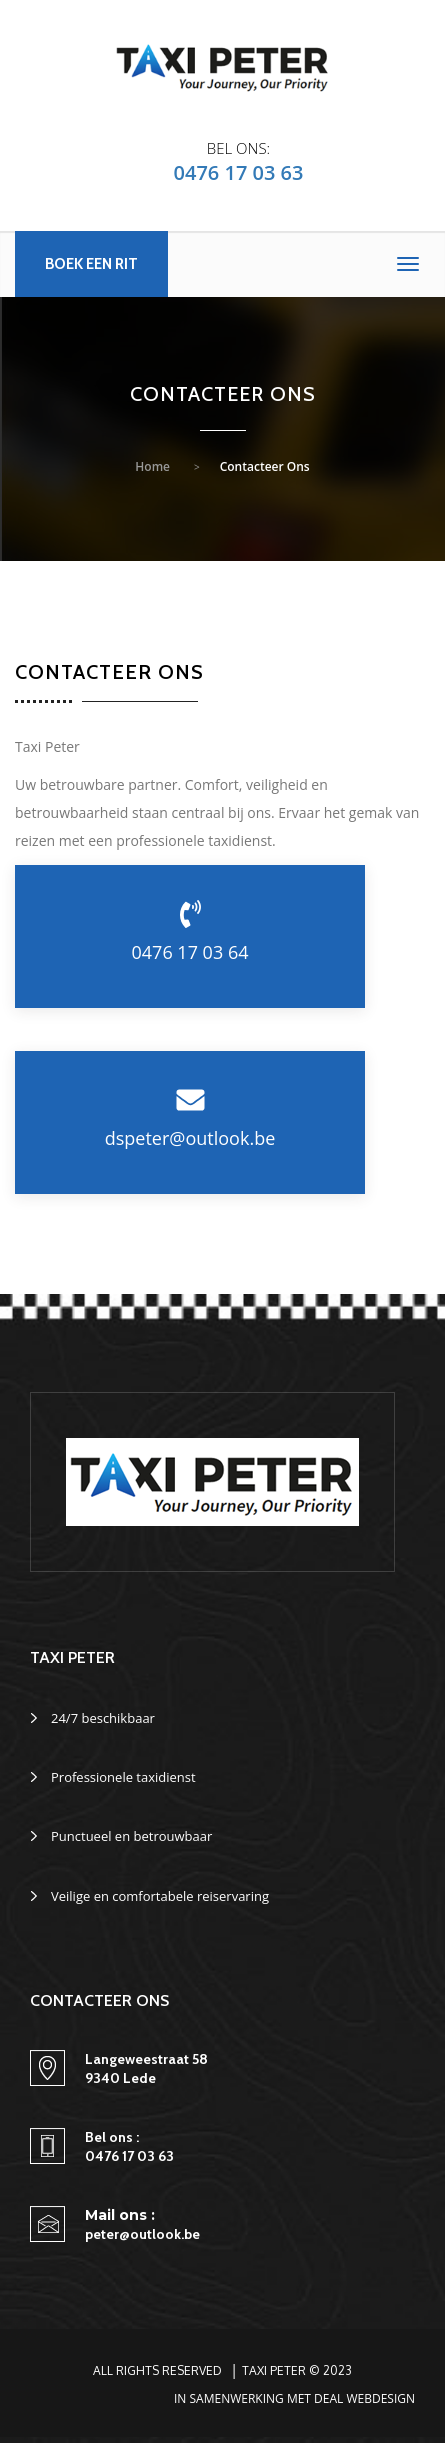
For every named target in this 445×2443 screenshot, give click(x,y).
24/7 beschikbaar (103, 1718)
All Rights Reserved (157, 2370)
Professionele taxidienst (123, 1777)
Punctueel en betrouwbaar (131, 1836)
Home (152, 466)
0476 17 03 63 (239, 172)
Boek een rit (91, 264)
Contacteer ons (265, 466)
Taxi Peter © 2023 (297, 2370)
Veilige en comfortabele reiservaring (160, 1896)
